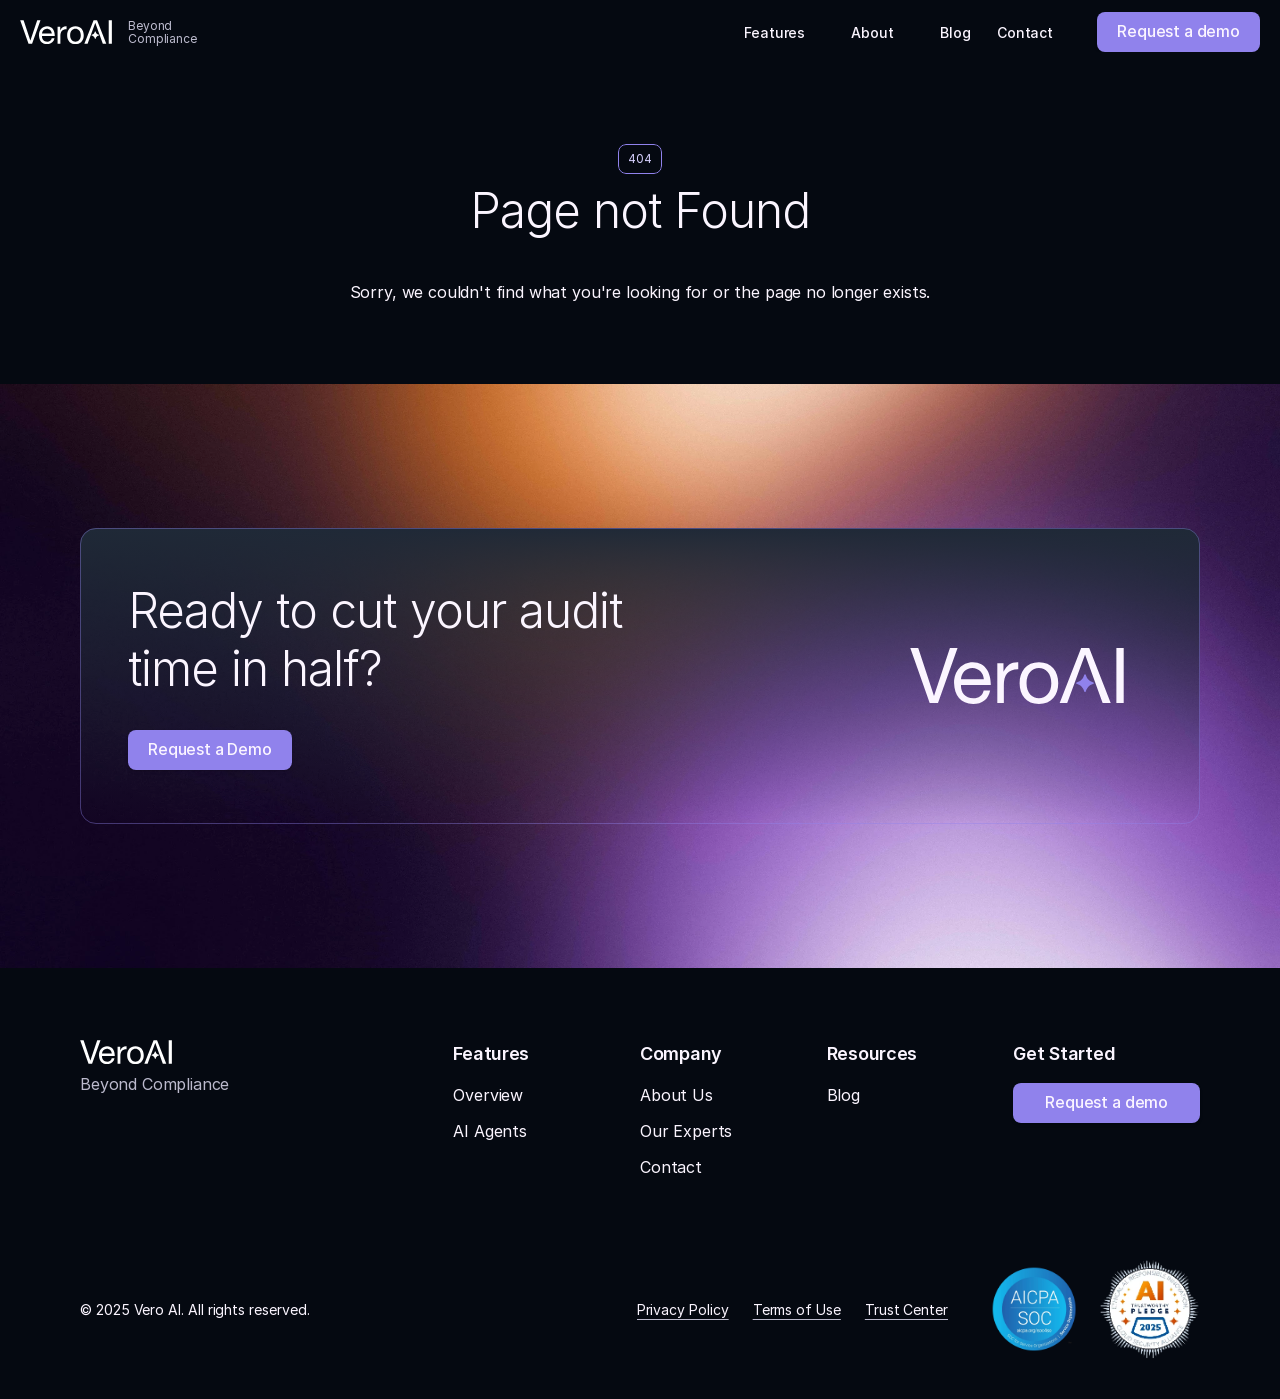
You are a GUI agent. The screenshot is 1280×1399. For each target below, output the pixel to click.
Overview (488, 1095)
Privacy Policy (683, 1309)
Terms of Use (797, 1309)
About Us (676, 1095)
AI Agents (490, 1131)
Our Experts (686, 1131)
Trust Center (906, 1309)
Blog (843, 1095)
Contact (671, 1167)
